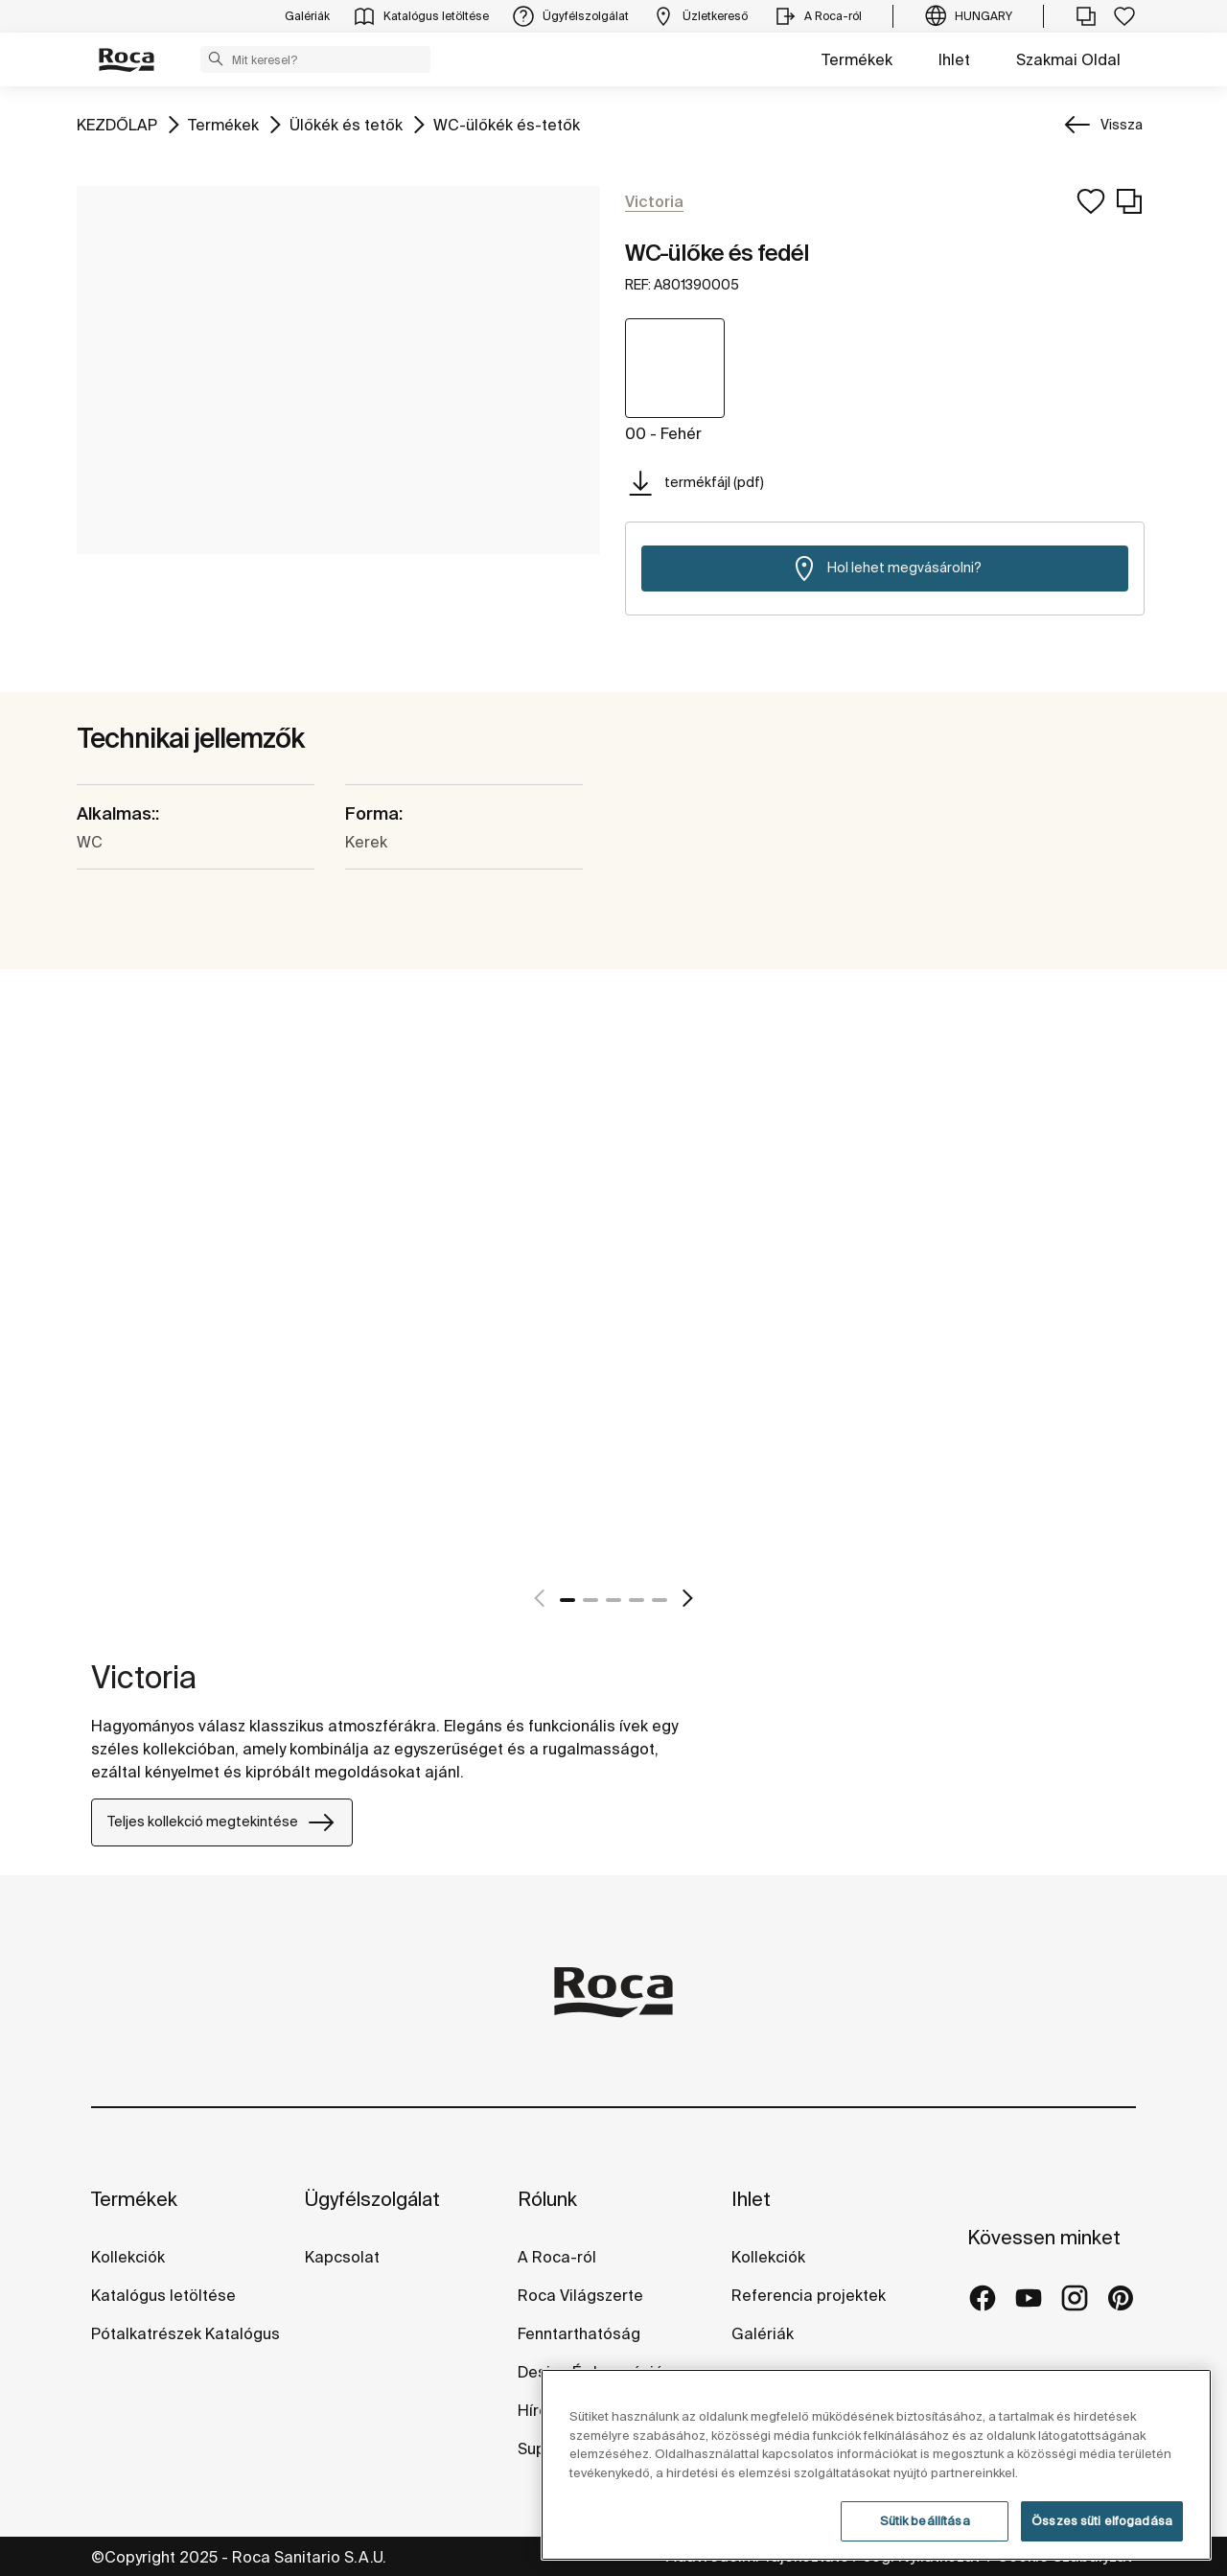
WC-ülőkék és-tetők (506, 123)
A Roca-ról (557, 2256)
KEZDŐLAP (117, 123)
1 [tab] (567, 1600)
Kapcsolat (342, 2256)
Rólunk (547, 2199)
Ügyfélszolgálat (372, 2199)
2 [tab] (590, 1600)
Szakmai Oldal (1068, 59)
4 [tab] (636, 1600)
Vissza (1121, 124)
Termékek (857, 59)
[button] (215, 58)
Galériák (762, 2333)
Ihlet (954, 59)
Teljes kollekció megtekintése (221, 1822)
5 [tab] (659, 1600)
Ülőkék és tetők (346, 123)
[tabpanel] (98, 1337)
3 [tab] (613, 1600)
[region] (876, 2465)
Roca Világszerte (580, 2295)
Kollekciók (128, 2256)
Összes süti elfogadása (1101, 2521)
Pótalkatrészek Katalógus (185, 2333)
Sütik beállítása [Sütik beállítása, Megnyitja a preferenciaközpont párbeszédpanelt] (925, 2521)
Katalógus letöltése (163, 2295)
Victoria (144, 1676)
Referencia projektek (808, 2295)
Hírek (537, 2410)
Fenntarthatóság (579, 2333)
